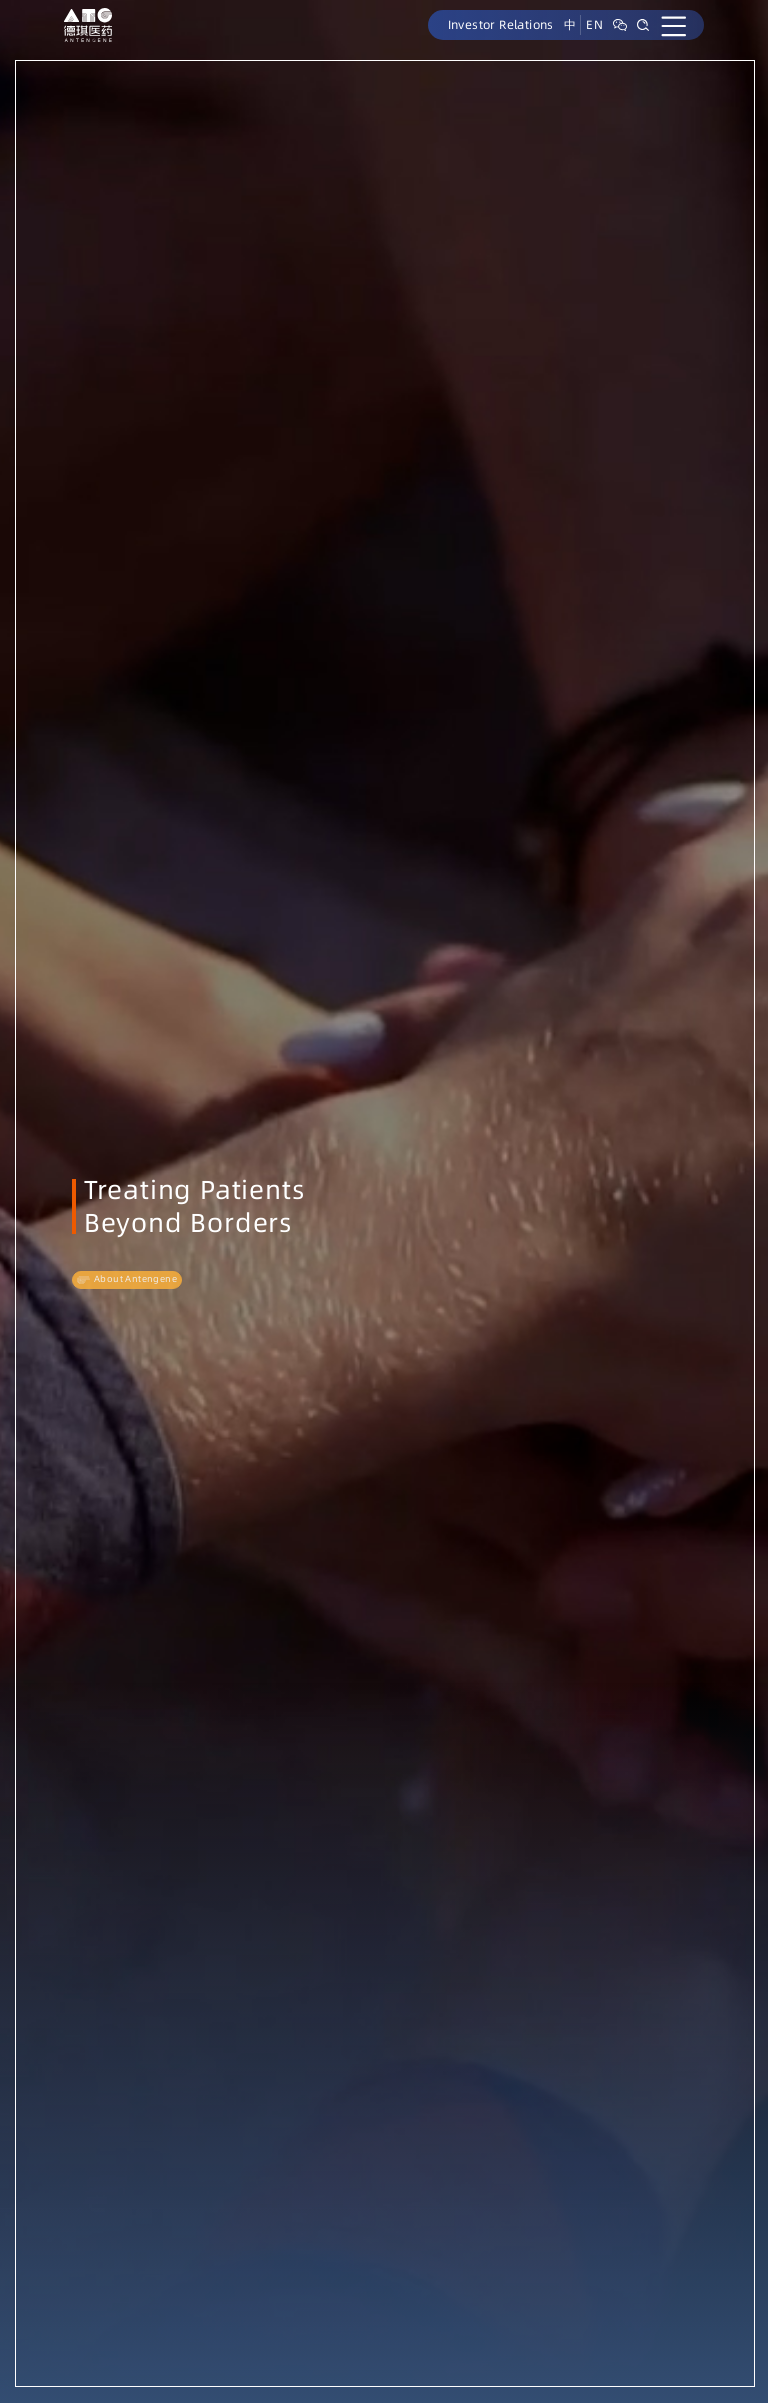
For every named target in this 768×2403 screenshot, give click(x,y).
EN (594, 24)
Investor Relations (501, 24)
